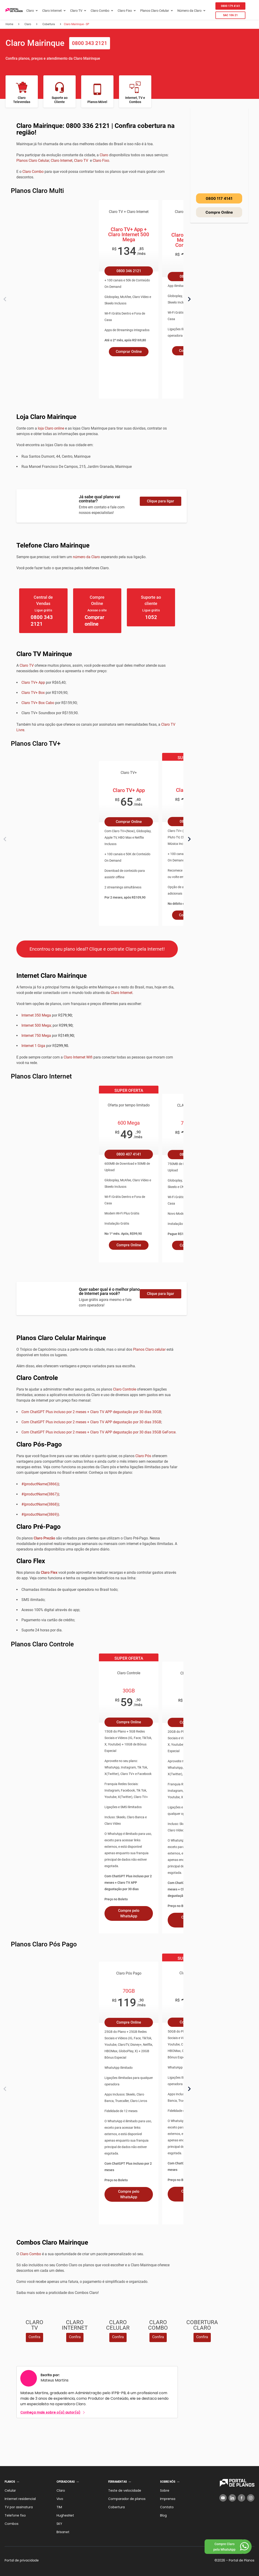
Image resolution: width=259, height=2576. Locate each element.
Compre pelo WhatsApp (128, 1913)
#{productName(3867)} (40, 1494)
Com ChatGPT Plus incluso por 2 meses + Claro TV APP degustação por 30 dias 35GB (91, 1422)
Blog (163, 2515)
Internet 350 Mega (36, 1015)
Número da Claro (189, 10)
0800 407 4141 (128, 1154)
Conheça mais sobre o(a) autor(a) (50, 2412)
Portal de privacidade (22, 2560)
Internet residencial (20, 2498)
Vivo (60, 2498)
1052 (151, 617)
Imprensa (167, 2498)
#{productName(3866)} (40, 1484)
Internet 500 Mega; (36, 1025)
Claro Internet (52, 10)
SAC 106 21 (230, 15)
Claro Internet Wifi (78, 1057)
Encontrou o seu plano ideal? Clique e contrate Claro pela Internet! (97, 949)
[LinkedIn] (232, 2498)
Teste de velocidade (124, 2490)
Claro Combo (100, 10)
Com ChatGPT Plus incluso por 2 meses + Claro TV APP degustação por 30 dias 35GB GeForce (98, 1432)
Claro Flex (49, 1572)
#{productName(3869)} (40, 1514)
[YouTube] (223, 2498)
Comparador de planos (127, 2498)
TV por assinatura (19, 2507)
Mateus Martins (54, 2380)
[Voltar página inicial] (14, 10)
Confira (34, 2337)
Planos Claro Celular (154, 10)
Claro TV (76, 10)
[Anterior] (5, 299)
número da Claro (86, 557)
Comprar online (94, 620)
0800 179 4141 (230, 6)
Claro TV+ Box (33, 692)
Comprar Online (129, 351)
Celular (10, 2490)
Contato (167, 2507)
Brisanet (63, 2532)
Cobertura (116, 2507)
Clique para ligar (160, 501)
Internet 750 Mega (36, 1035)
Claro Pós (143, 1456)
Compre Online (128, 1245)
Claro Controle (124, 1389)
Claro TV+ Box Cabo (37, 703)
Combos (11, 2523)
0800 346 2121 (128, 271)
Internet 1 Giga (33, 1045)
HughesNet (65, 2515)
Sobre (164, 2490)
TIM (59, 2507)
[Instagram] (250, 2498)
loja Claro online (51, 428)
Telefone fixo (15, 2515)
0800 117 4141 (219, 198)
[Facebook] (241, 2498)
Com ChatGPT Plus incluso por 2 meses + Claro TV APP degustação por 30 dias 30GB (91, 1412)
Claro (30, 10)
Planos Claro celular (149, 1349)
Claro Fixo (125, 10)
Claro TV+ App (33, 682)
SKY (59, 2523)
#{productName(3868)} (40, 1504)
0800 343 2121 (89, 43)
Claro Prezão (44, 1538)
